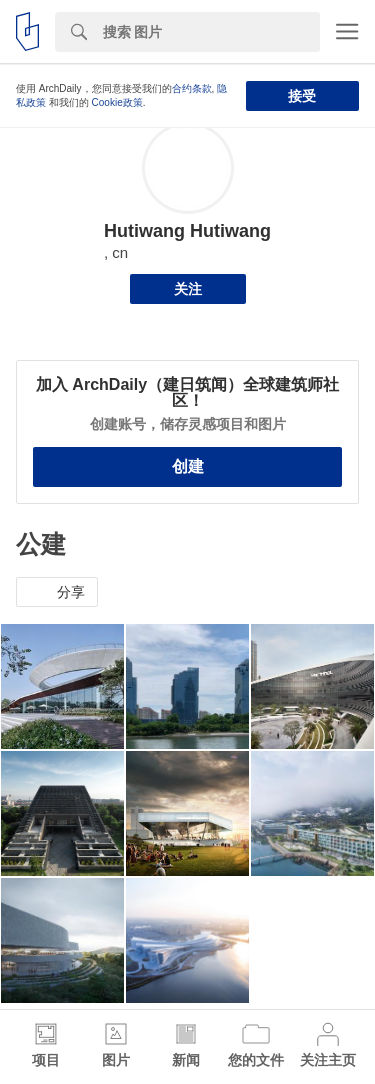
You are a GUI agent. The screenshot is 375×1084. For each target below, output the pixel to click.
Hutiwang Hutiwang (187, 231)
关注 (188, 289)
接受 (302, 96)
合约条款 (192, 88)
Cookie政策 (117, 102)
